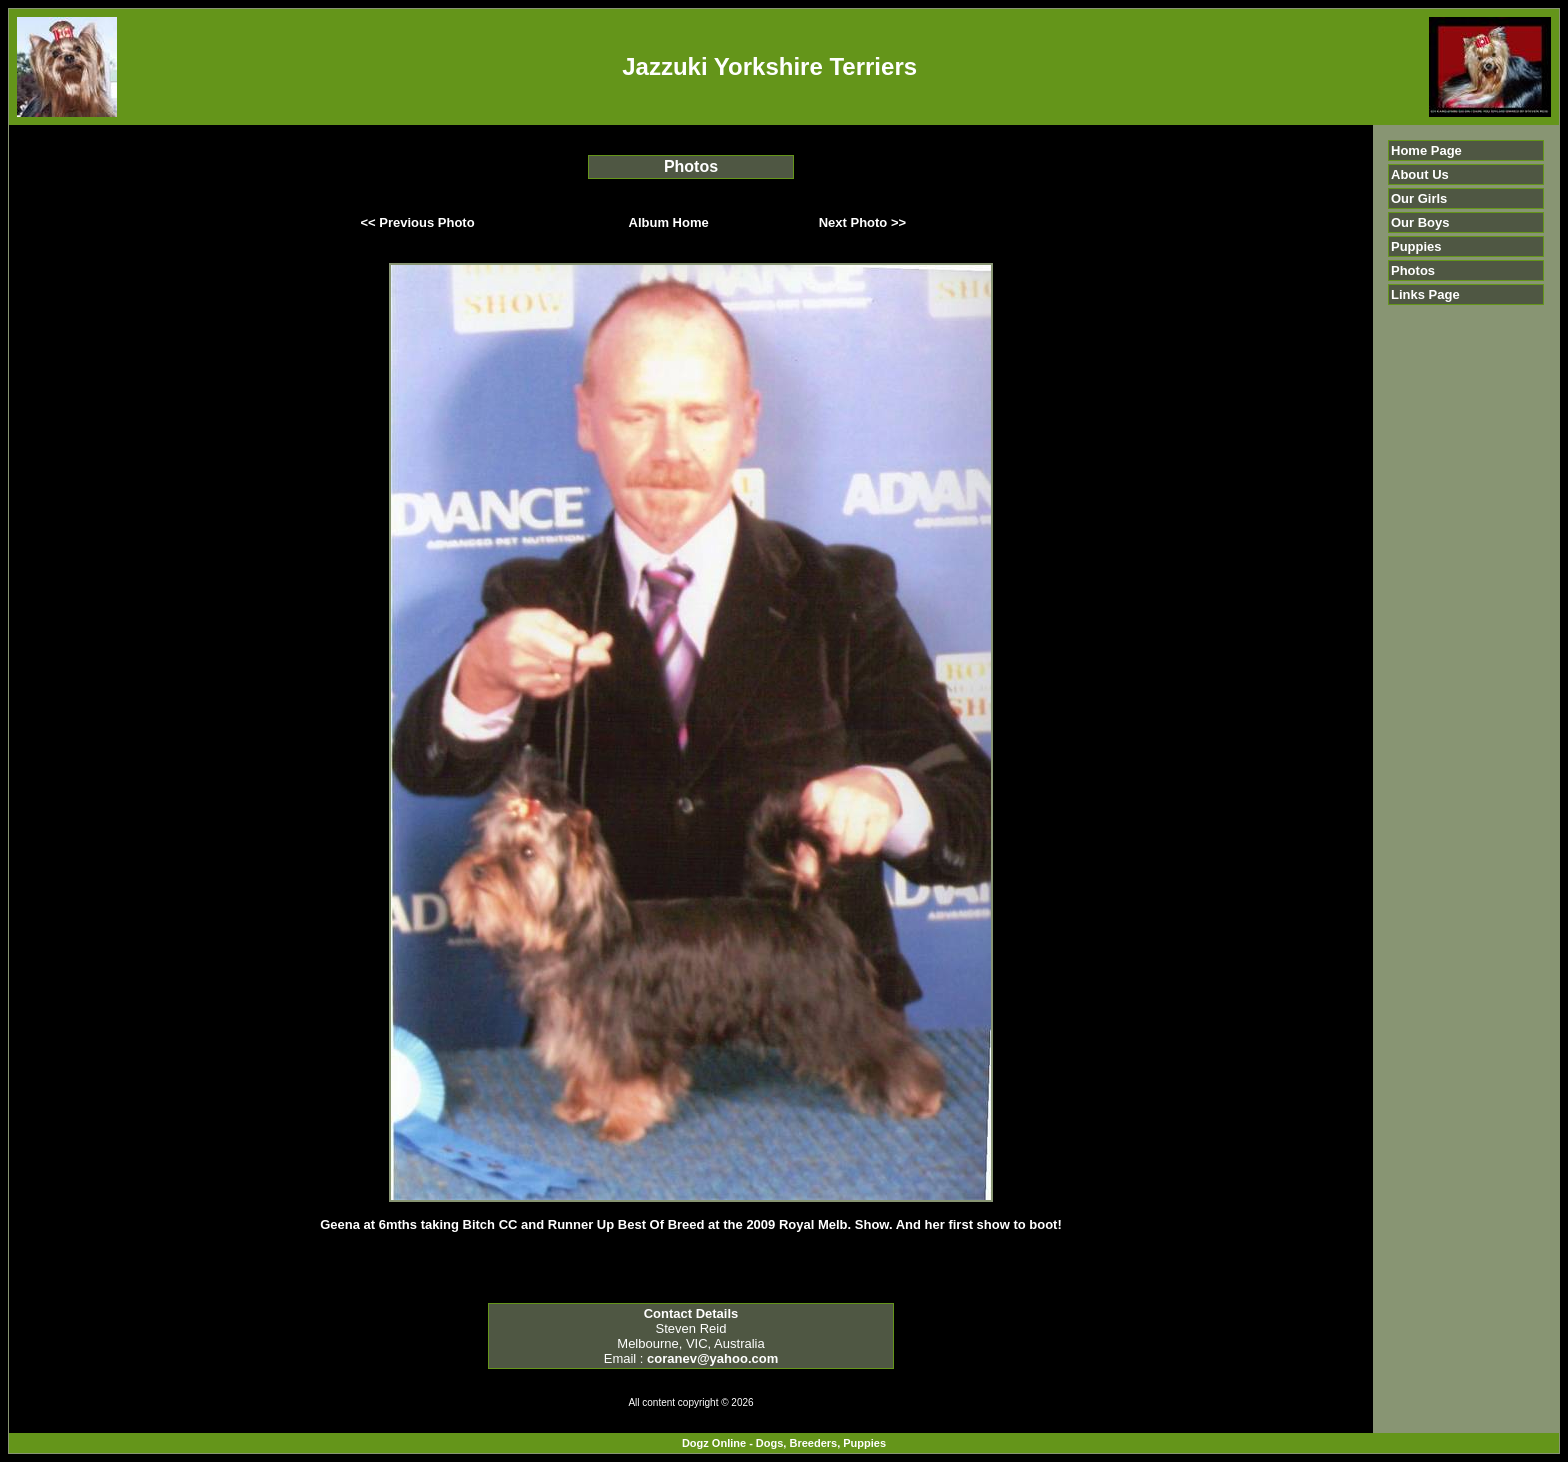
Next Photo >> (862, 222)
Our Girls (1419, 198)
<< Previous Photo (418, 222)
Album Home (669, 222)
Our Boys (1420, 222)
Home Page (1426, 150)
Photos (1413, 270)
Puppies (1416, 246)
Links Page (1425, 294)
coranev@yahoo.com (712, 1358)
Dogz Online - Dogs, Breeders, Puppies (784, 1443)
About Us (1420, 174)
